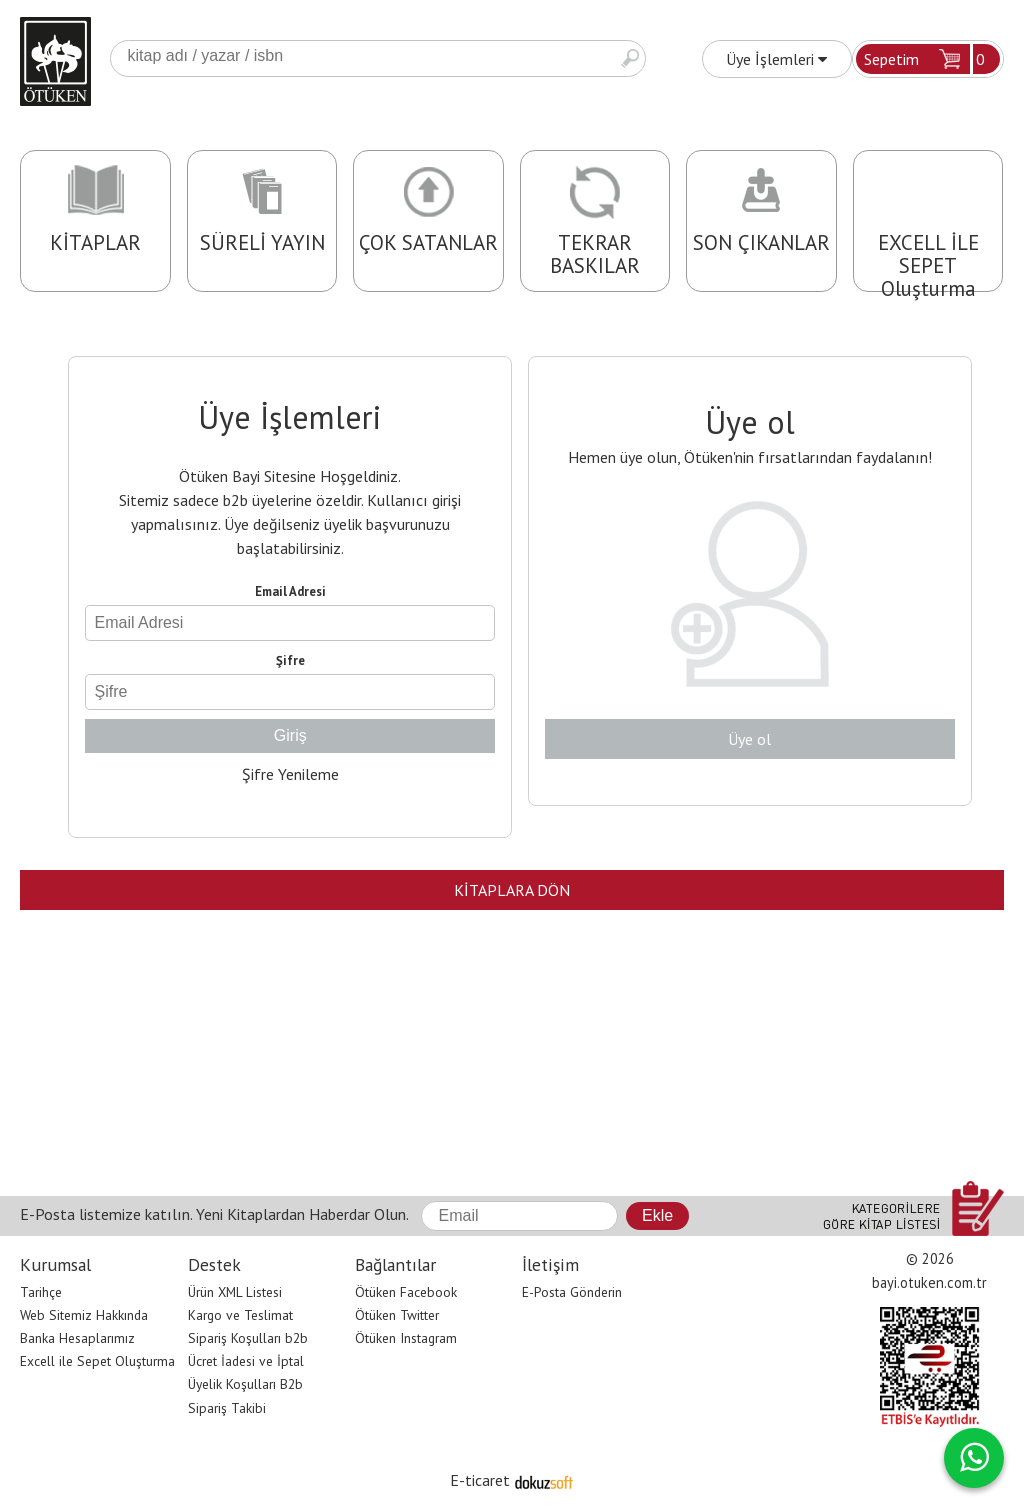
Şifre (290, 660)
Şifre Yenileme (290, 774)
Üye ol (749, 739)
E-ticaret (480, 1480)
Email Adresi (290, 591)
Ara (630, 58)
